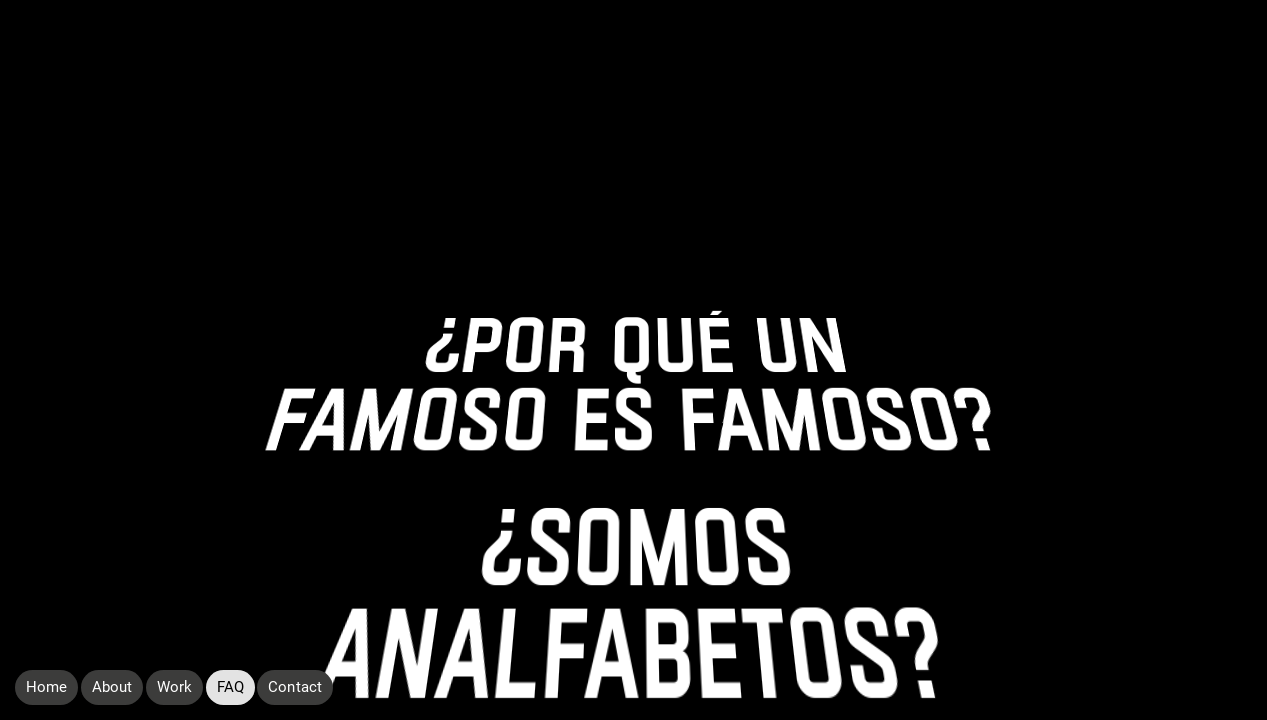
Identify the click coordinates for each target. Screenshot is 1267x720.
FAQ (230, 687)
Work (174, 687)
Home (46, 687)
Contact (295, 687)
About (112, 687)
